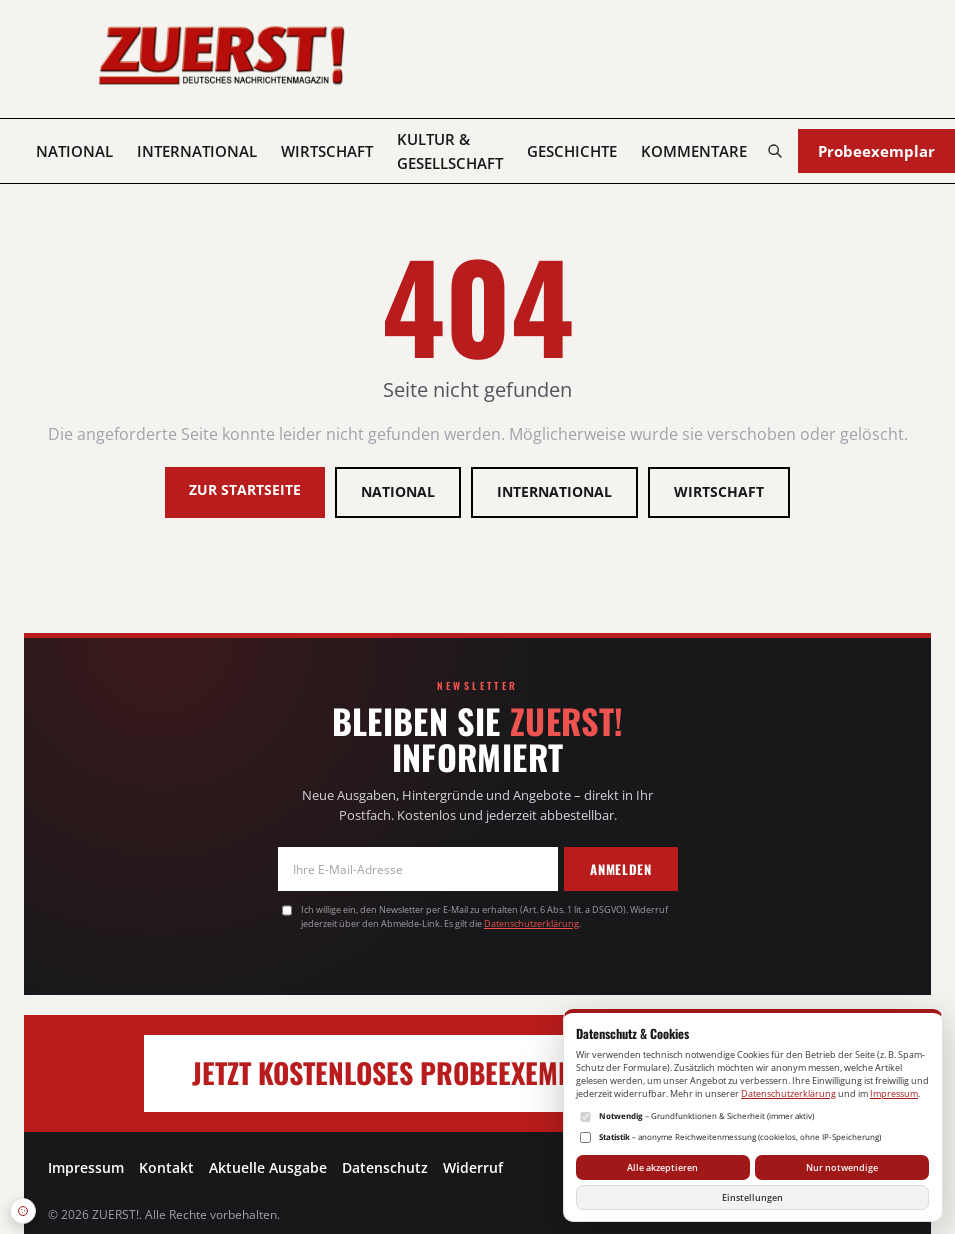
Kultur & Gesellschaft (450, 151)
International (197, 151)
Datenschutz (385, 1167)
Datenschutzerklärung (531, 923)
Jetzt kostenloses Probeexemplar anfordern (477, 1072)
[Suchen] (774, 151)
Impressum (86, 1167)
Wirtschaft (327, 151)
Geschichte (572, 151)
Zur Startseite (245, 489)
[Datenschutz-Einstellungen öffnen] (23, 1211)
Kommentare (694, 151)
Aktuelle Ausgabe (268, 1167)
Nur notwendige (842, 1167)
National (74, 151)
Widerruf (473, 1167)
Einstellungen (752, 1197)
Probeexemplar (876, 151)
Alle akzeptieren (662, 1167)
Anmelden (620, 869)
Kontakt (166, 1167)
